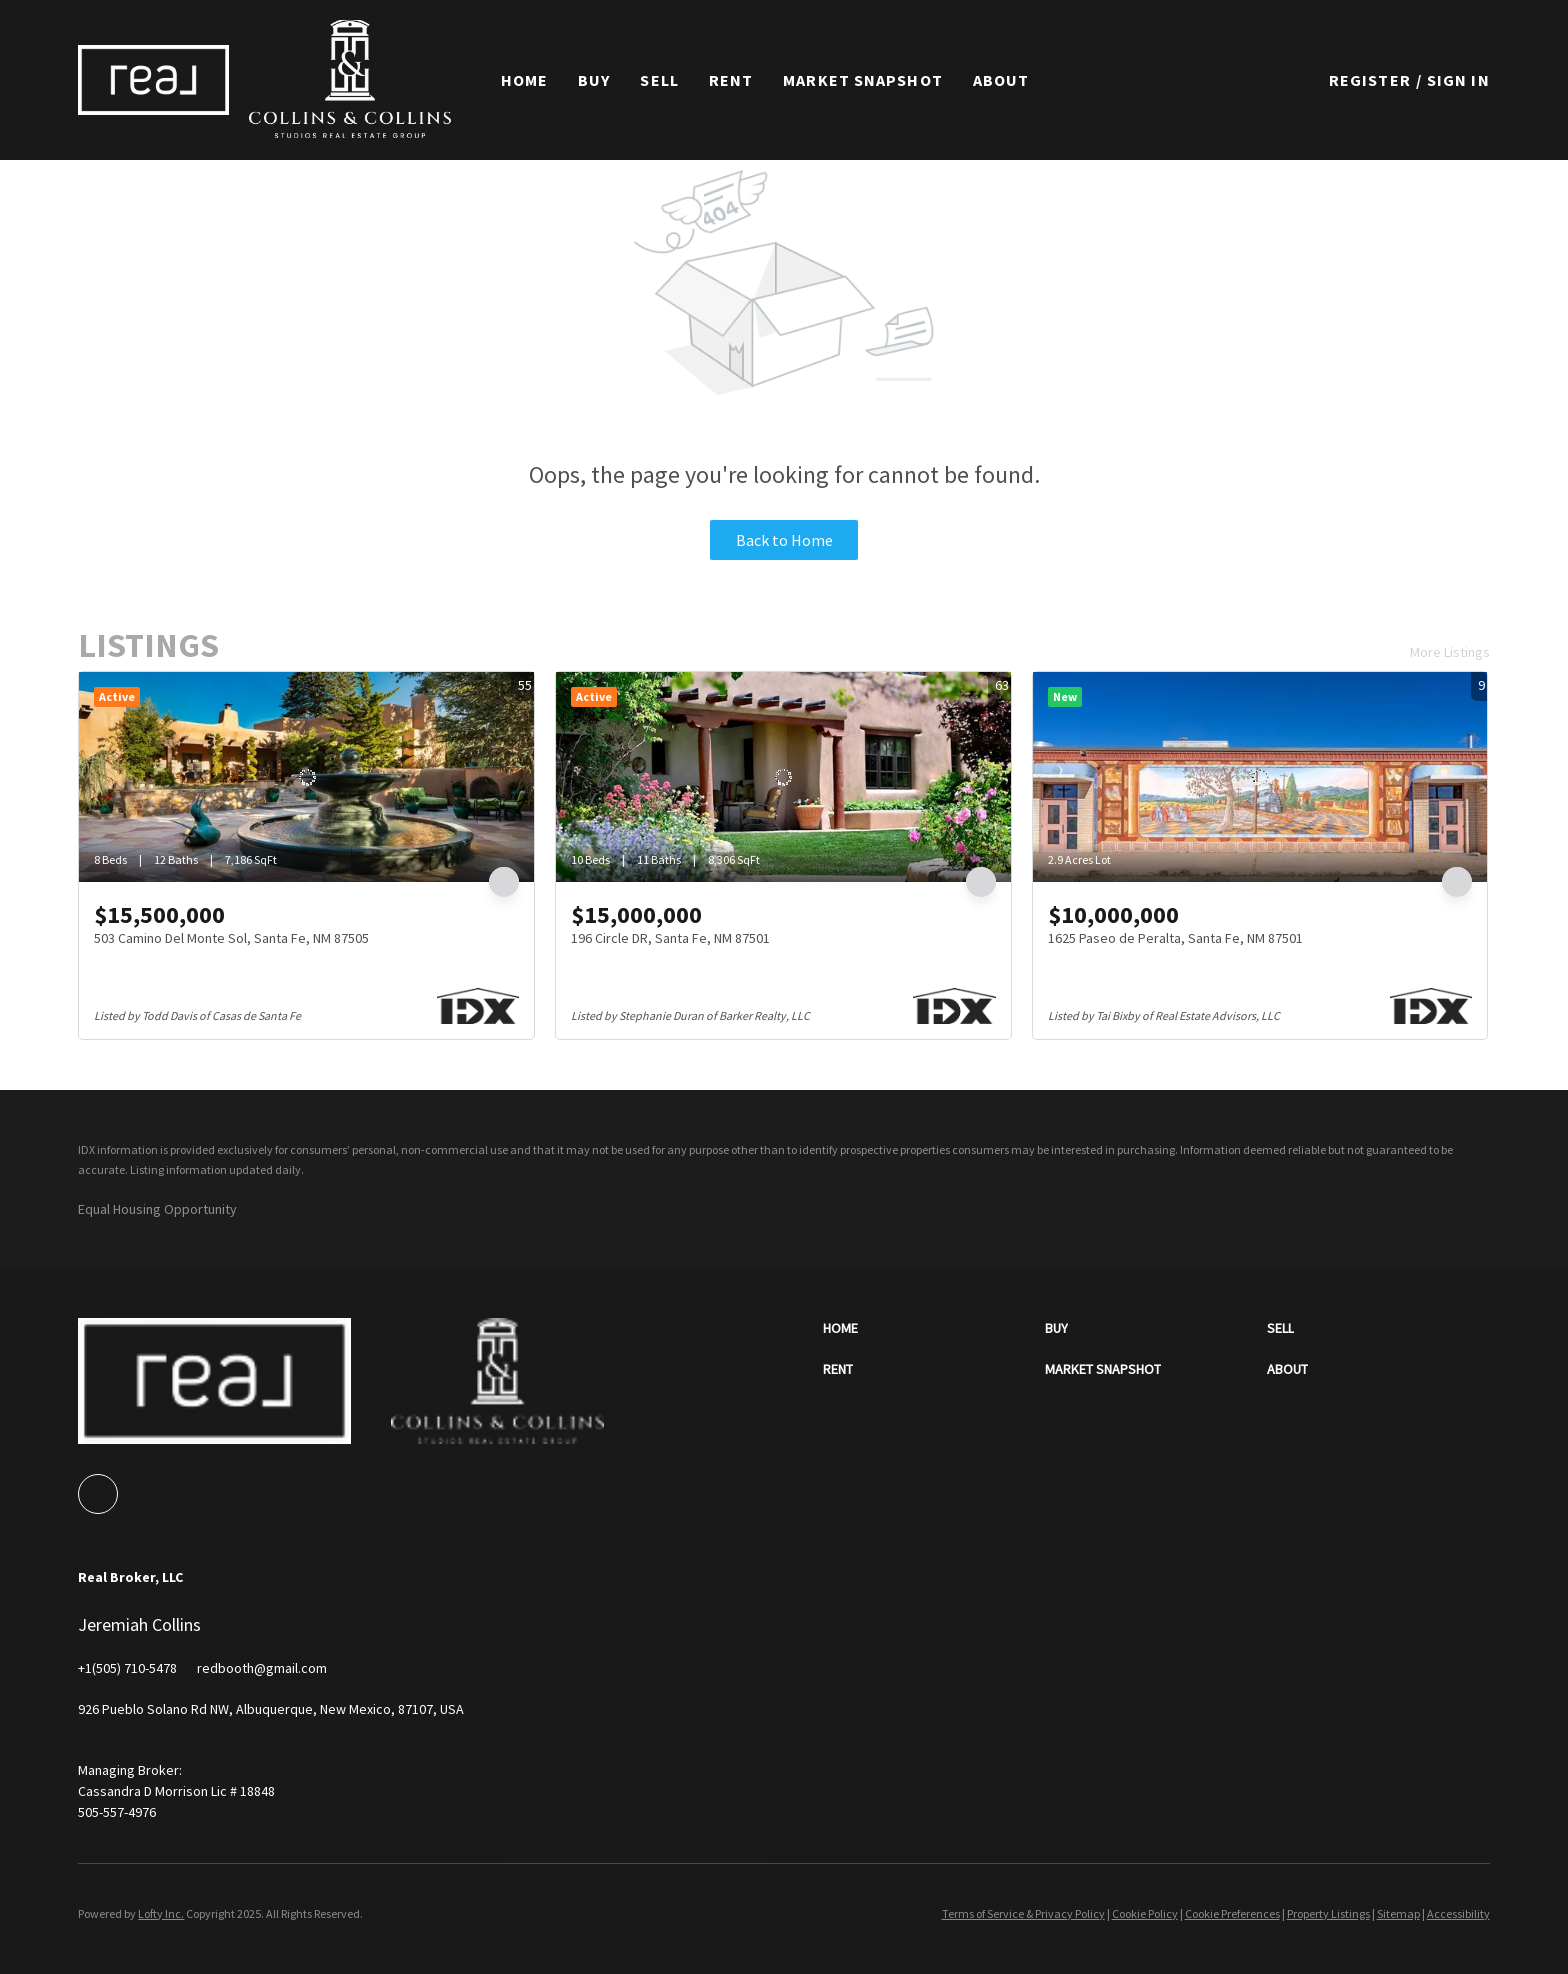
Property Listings (1328, 1913)
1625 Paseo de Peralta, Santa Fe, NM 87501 (1175, 938)
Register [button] (1370, 80)
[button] (153, 79)
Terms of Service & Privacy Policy (1023, 1913)
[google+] (98, 1494)
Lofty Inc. (161, 1913)
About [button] (1001, 80)
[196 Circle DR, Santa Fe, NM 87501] (783, 777)
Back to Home (784, 540)
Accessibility (1458, 1913)
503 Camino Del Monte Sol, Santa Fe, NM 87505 (231, 938)
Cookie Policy (1145, 1913)
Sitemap (1398, 1913)
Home (524, 80)
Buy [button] (594, 80)
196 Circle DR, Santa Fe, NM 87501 (670, 938)
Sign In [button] (1458, 80)
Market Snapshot (863, 80)
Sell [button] (659, 80)
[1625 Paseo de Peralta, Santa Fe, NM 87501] (1260, 777)
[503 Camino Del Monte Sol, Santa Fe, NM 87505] (306, 777)
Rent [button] (731, 80)
